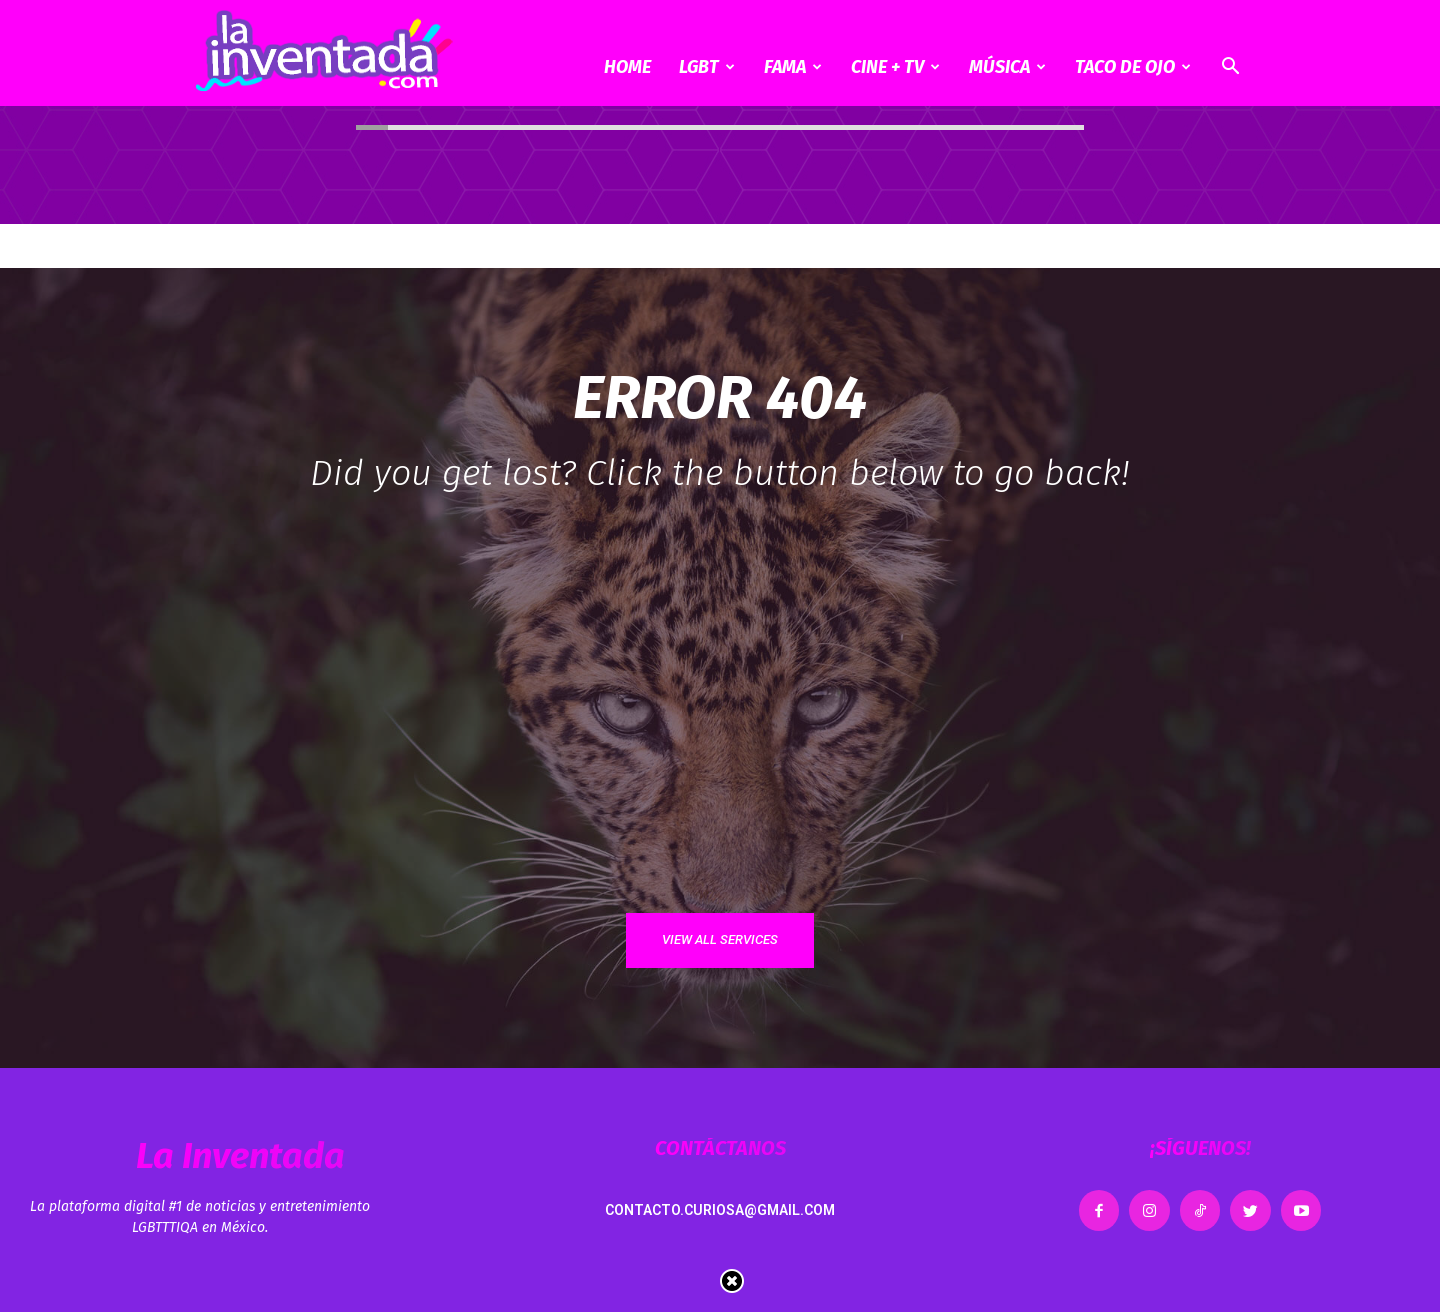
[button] (1230, 68)
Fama (793, 67)
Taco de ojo (1133, 67)
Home (627, 67)
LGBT (707, 67)
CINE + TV (895, 67)
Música (1007, 67)
